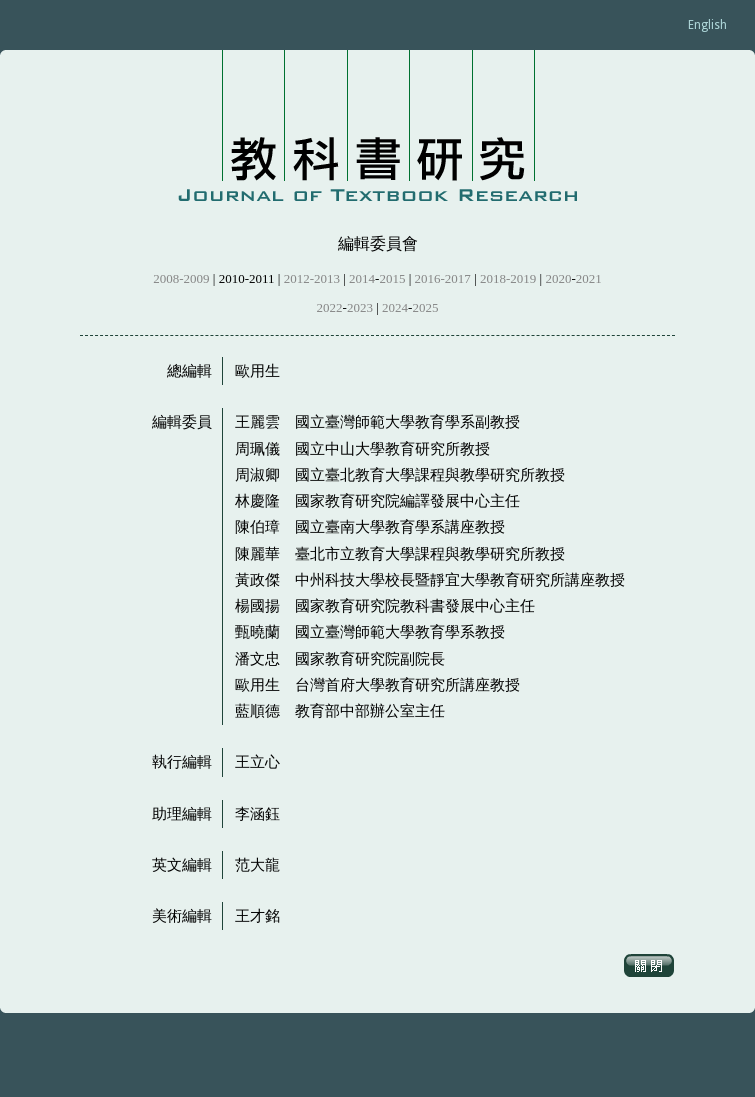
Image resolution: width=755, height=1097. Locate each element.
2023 (360, 307)
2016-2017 (443, 278)
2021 (589, 278)
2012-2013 (312, 278)
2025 (425, 307)
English (707, 25)
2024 (395, 307)
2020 (558, 278)
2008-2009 (181, 278)
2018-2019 (508, 278)
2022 (330, 307)
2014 (362, 278)
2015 (392, 278)
